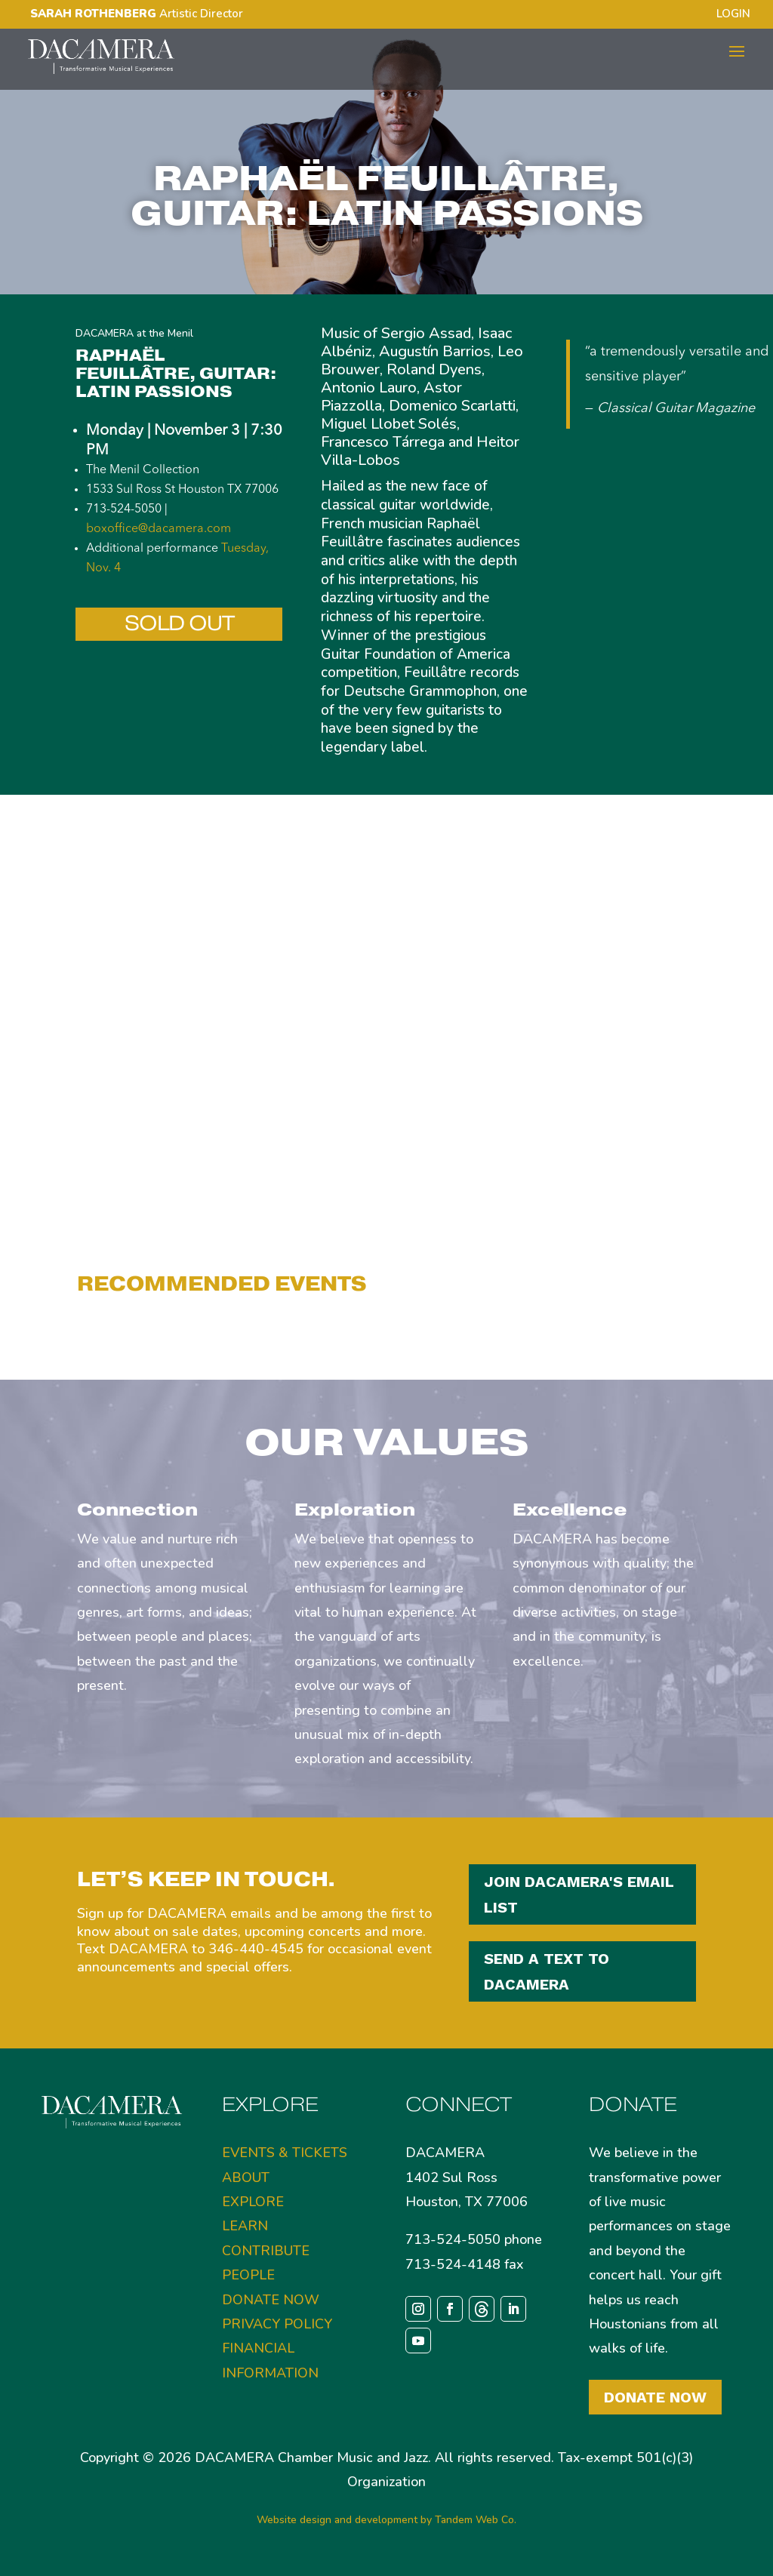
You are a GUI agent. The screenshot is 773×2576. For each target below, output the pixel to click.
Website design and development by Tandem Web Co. (386, 2520)
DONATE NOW (270, 2300)
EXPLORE (253, 2202)
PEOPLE (248, 2275)
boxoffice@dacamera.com (158, 529)
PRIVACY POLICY (277, 2324)
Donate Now (655, 2397)
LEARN (245, 2226)
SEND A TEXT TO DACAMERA (546, 1971)
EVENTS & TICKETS (284, 2153)
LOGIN (733, 14)
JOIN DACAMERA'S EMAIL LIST (579, 1894)
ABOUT (245, 2177)
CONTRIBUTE (266, 2251)
